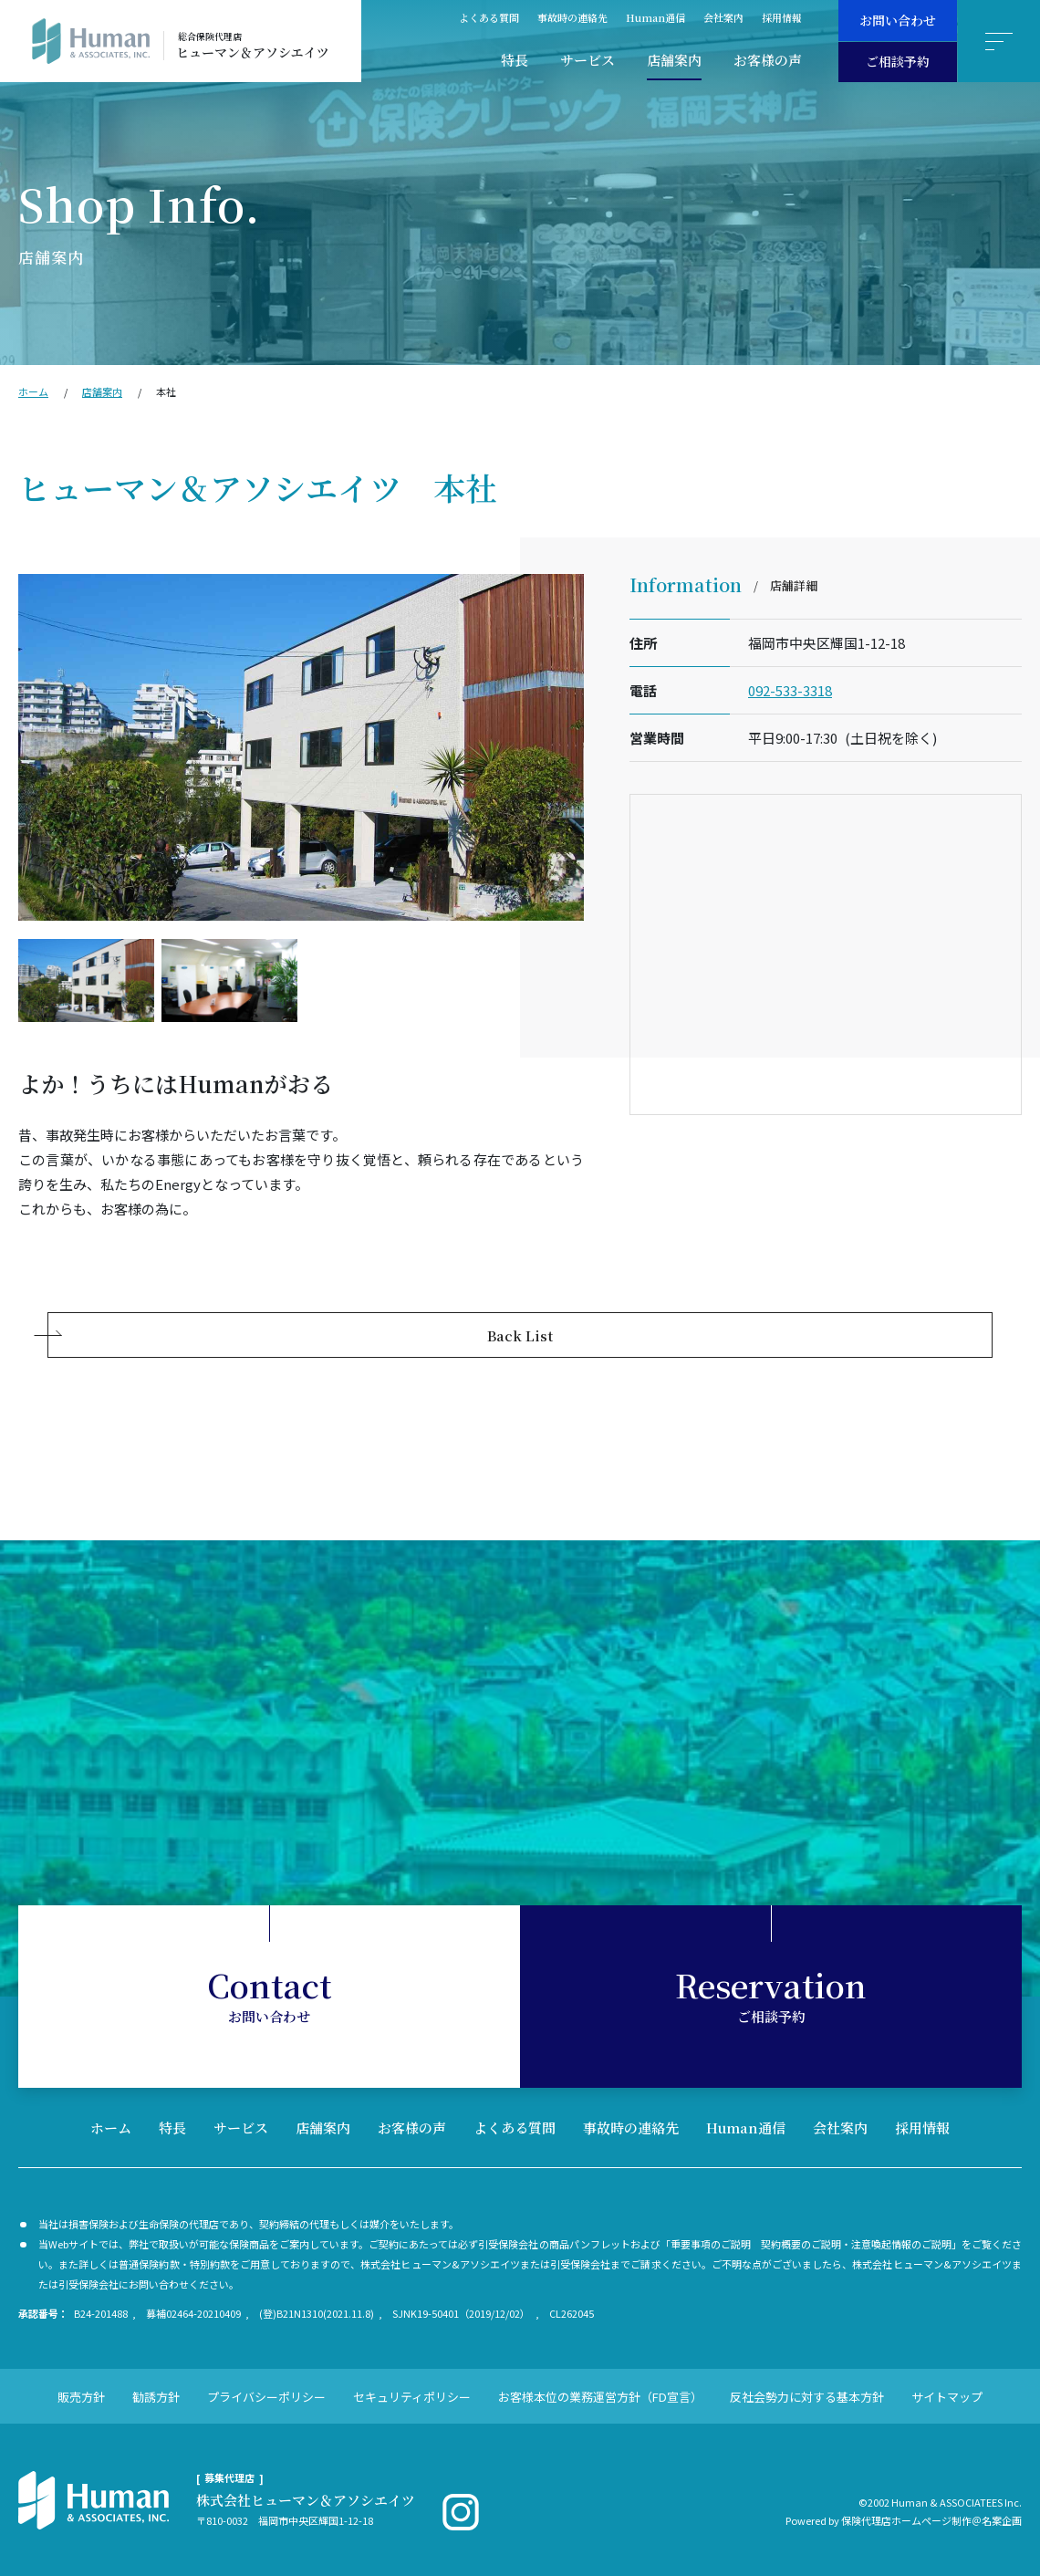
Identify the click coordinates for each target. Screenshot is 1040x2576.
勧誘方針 (156, 2396)
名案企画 (1002, 2520)
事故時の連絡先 (572, 17)
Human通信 (655, 17)
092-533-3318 (790, 690)
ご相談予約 (898, 61)
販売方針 (81, 2396)
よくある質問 (489, 17)
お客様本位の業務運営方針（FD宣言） (600, 2396)
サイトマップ (947, 2396)
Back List (520, 1335)
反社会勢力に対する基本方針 (807, 2396)
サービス (587, 59)
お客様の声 (767, 59)
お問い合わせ (897, 20)
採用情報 (782, 17)
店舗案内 (674, 59)
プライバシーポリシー (266, 2396)
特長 (514, 59)
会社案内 (723, 17)
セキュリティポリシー (412, 2396)
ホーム (33, 391)
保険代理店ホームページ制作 (906, 2520)
